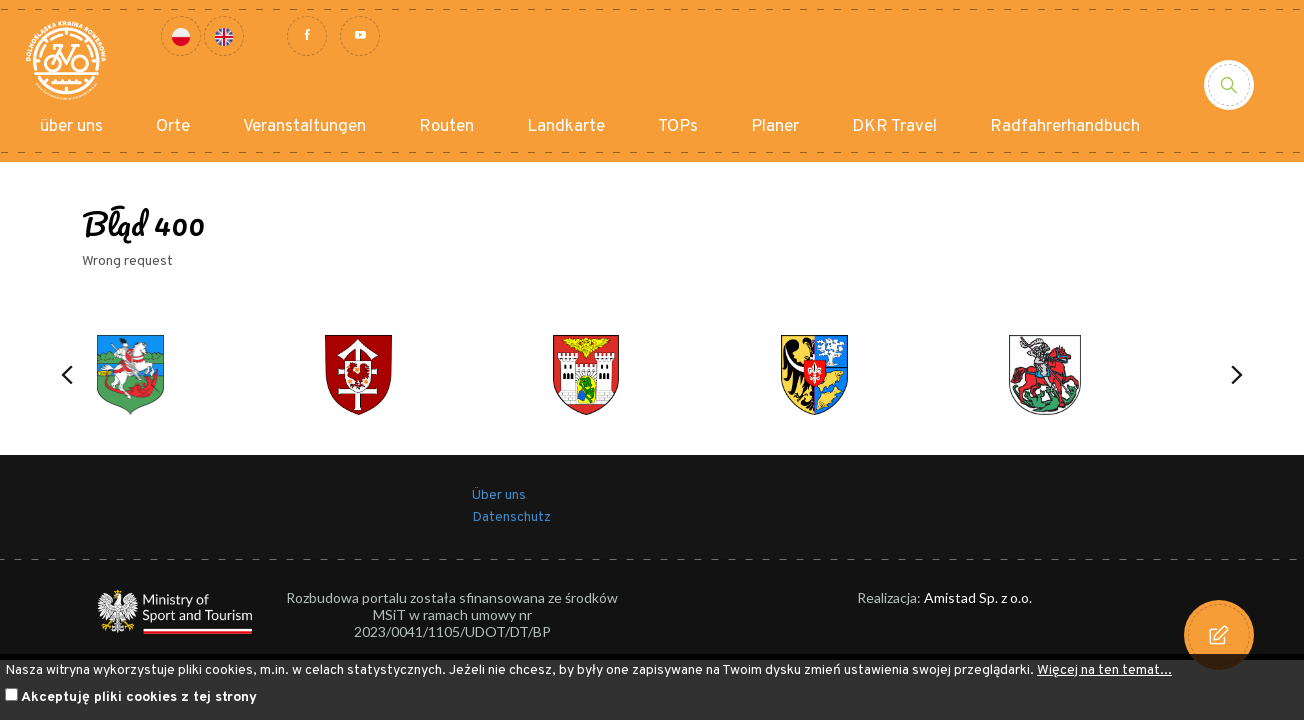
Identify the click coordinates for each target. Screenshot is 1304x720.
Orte (173, 127)
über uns (71, 127)
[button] (67, 375)
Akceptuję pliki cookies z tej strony (139, 697)
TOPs (678, 127)
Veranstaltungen (304, 127)
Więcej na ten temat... (1104, 670)
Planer (775, 127)
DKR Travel (894, 127)
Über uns (499, 495)
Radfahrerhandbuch (1065, 127)
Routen (446, 127)
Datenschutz (511, 517)
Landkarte (566, 127)
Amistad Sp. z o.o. (978, 597)
